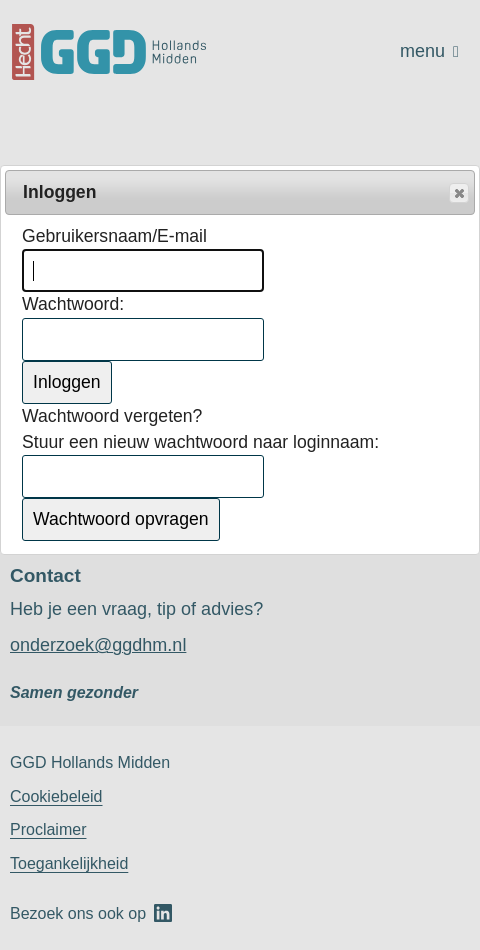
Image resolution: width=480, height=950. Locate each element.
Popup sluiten (458, 194)
